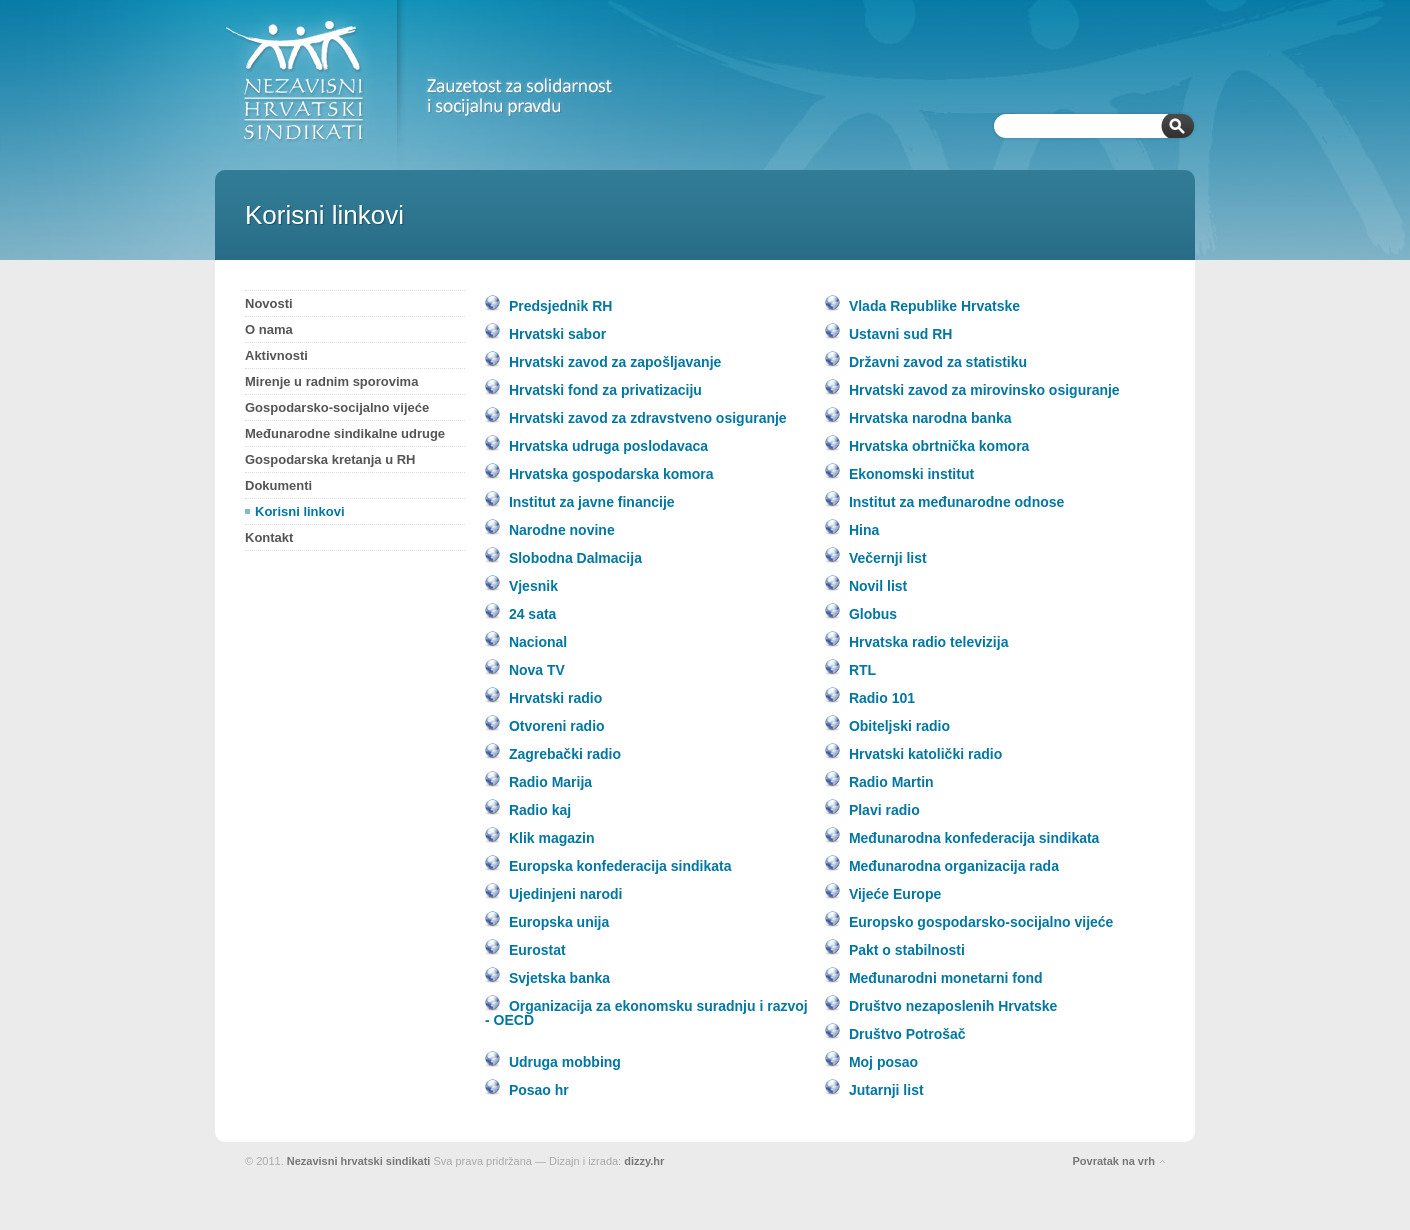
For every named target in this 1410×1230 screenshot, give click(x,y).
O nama (269, 329)
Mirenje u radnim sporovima (331, 381)
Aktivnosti (276, 355)
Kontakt (269, 537)
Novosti (269, 303)
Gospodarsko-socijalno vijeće (337, 407)
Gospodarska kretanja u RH (330, 459)
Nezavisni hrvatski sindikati (359, 1161)
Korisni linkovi (300, 511)
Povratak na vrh (1113, 1161)
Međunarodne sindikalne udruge (345, 433)
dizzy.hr (644, 1161)
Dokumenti (278, 485)
